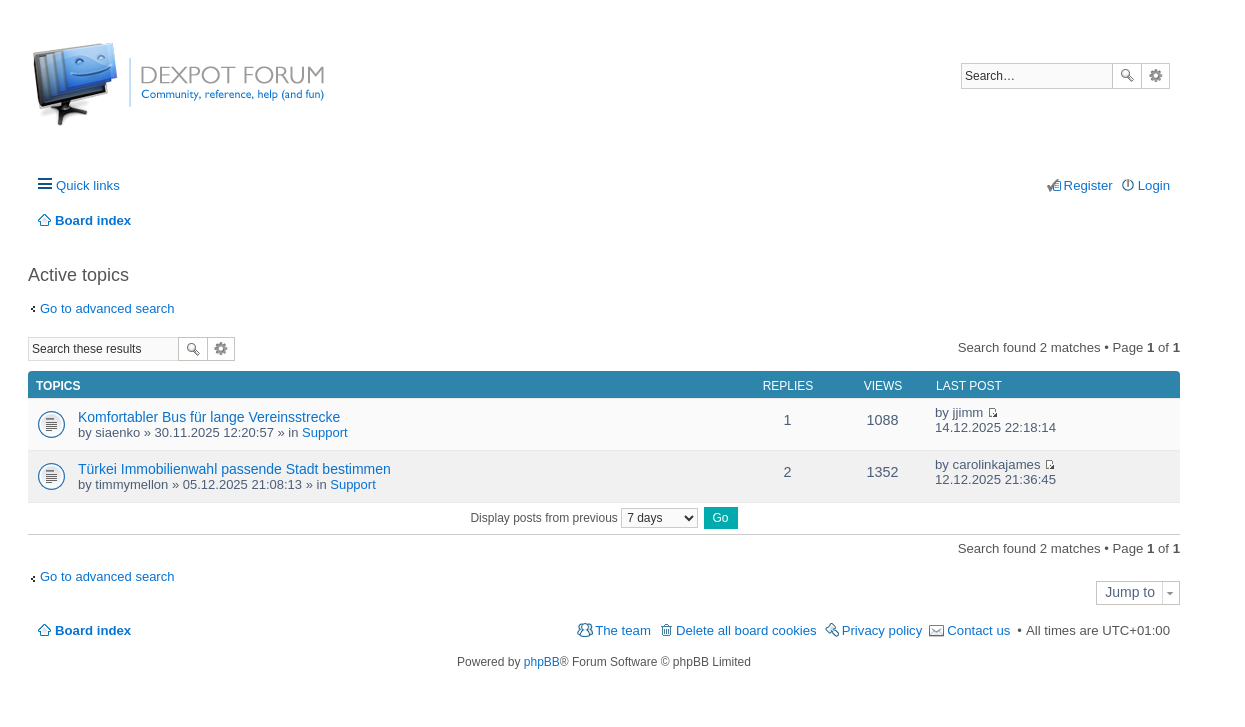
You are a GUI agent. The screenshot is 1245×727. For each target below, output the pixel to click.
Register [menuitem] (1088, 185)
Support (325, 432)
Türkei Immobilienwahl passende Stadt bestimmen (234, 469)
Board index (93, 630)
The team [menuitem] (623, 630)
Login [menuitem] (1154, 185)
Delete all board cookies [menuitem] (746, 630)
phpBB (542, 662)
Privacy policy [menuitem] (882, 630)
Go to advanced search (107, 308)
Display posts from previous (584, 518)
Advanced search (1155, 76)
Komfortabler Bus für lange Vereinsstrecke (209, 417)
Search (1127, 76)
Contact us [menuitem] (978, 630)
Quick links (88, 185)
